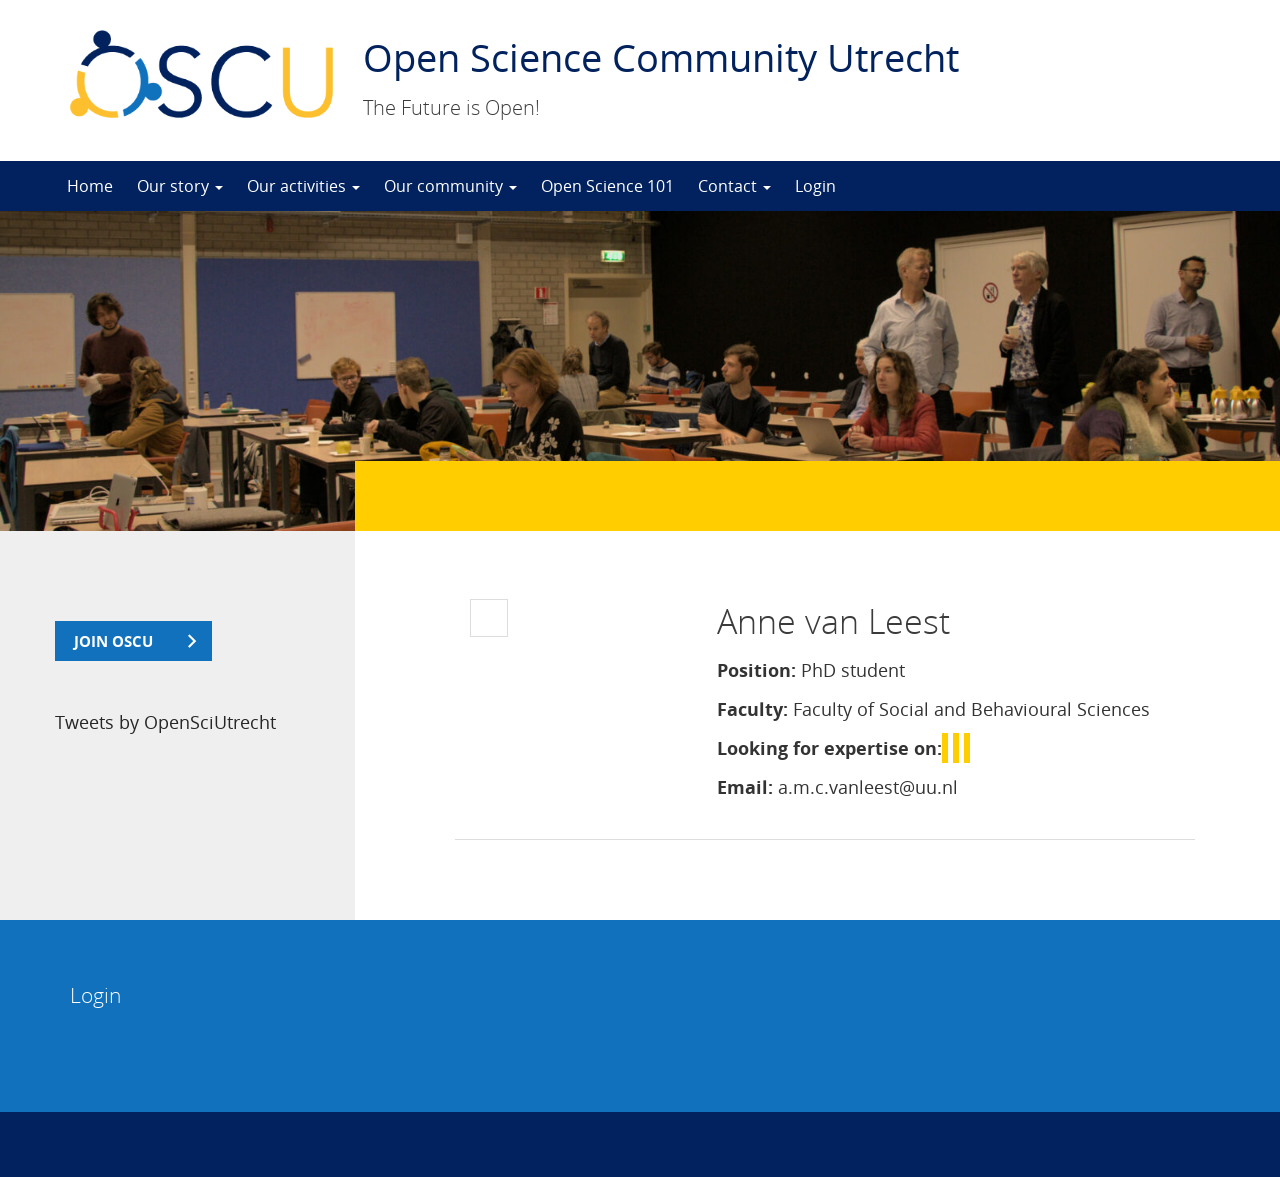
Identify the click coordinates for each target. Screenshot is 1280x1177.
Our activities (303, 186)
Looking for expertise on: (829, 748)
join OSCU (113, 641)
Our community (450, 186)
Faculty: (752, 709)
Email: (745, 787)
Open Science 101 (607, 186)
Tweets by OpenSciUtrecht (165, 722)
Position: (756, 670)
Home (90, 186)
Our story (180, 186)
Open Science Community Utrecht (661, 57)
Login (815, 186)
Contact (734, 186)
